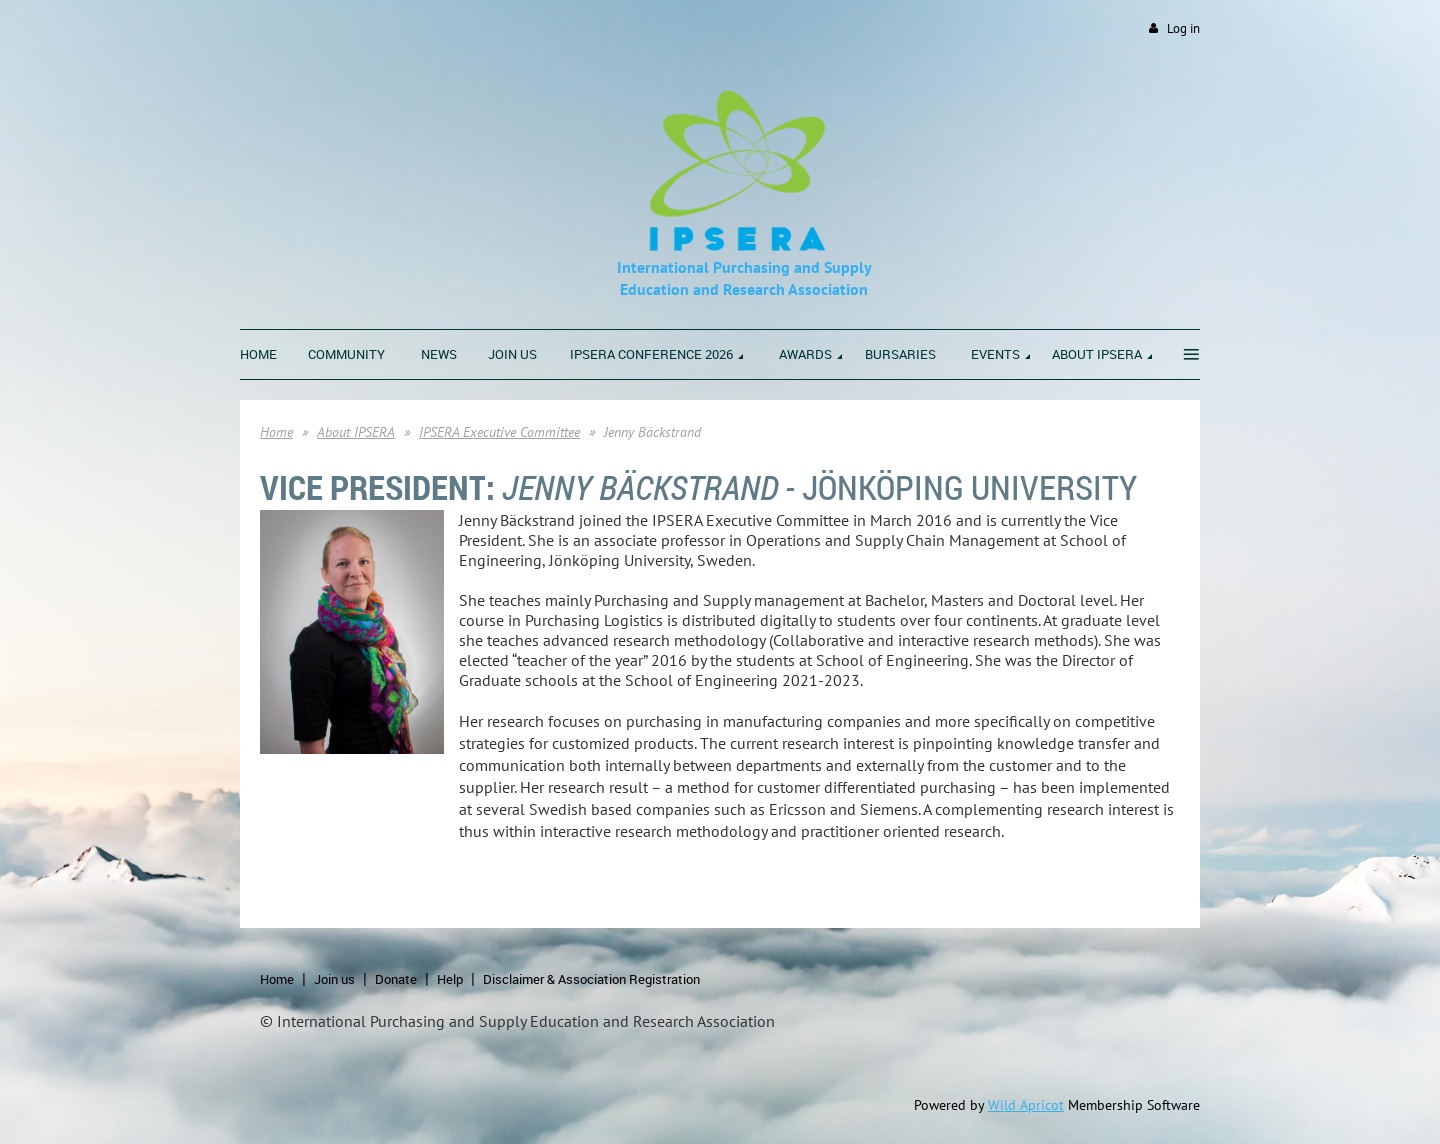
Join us (334, 979)
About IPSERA (356, 432)
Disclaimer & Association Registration (591, 979)
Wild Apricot (1026, 1105)
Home (276, 432)
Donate (396, 979)
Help (450, 979)
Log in (1183, 28)
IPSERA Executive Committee (499, 432)
